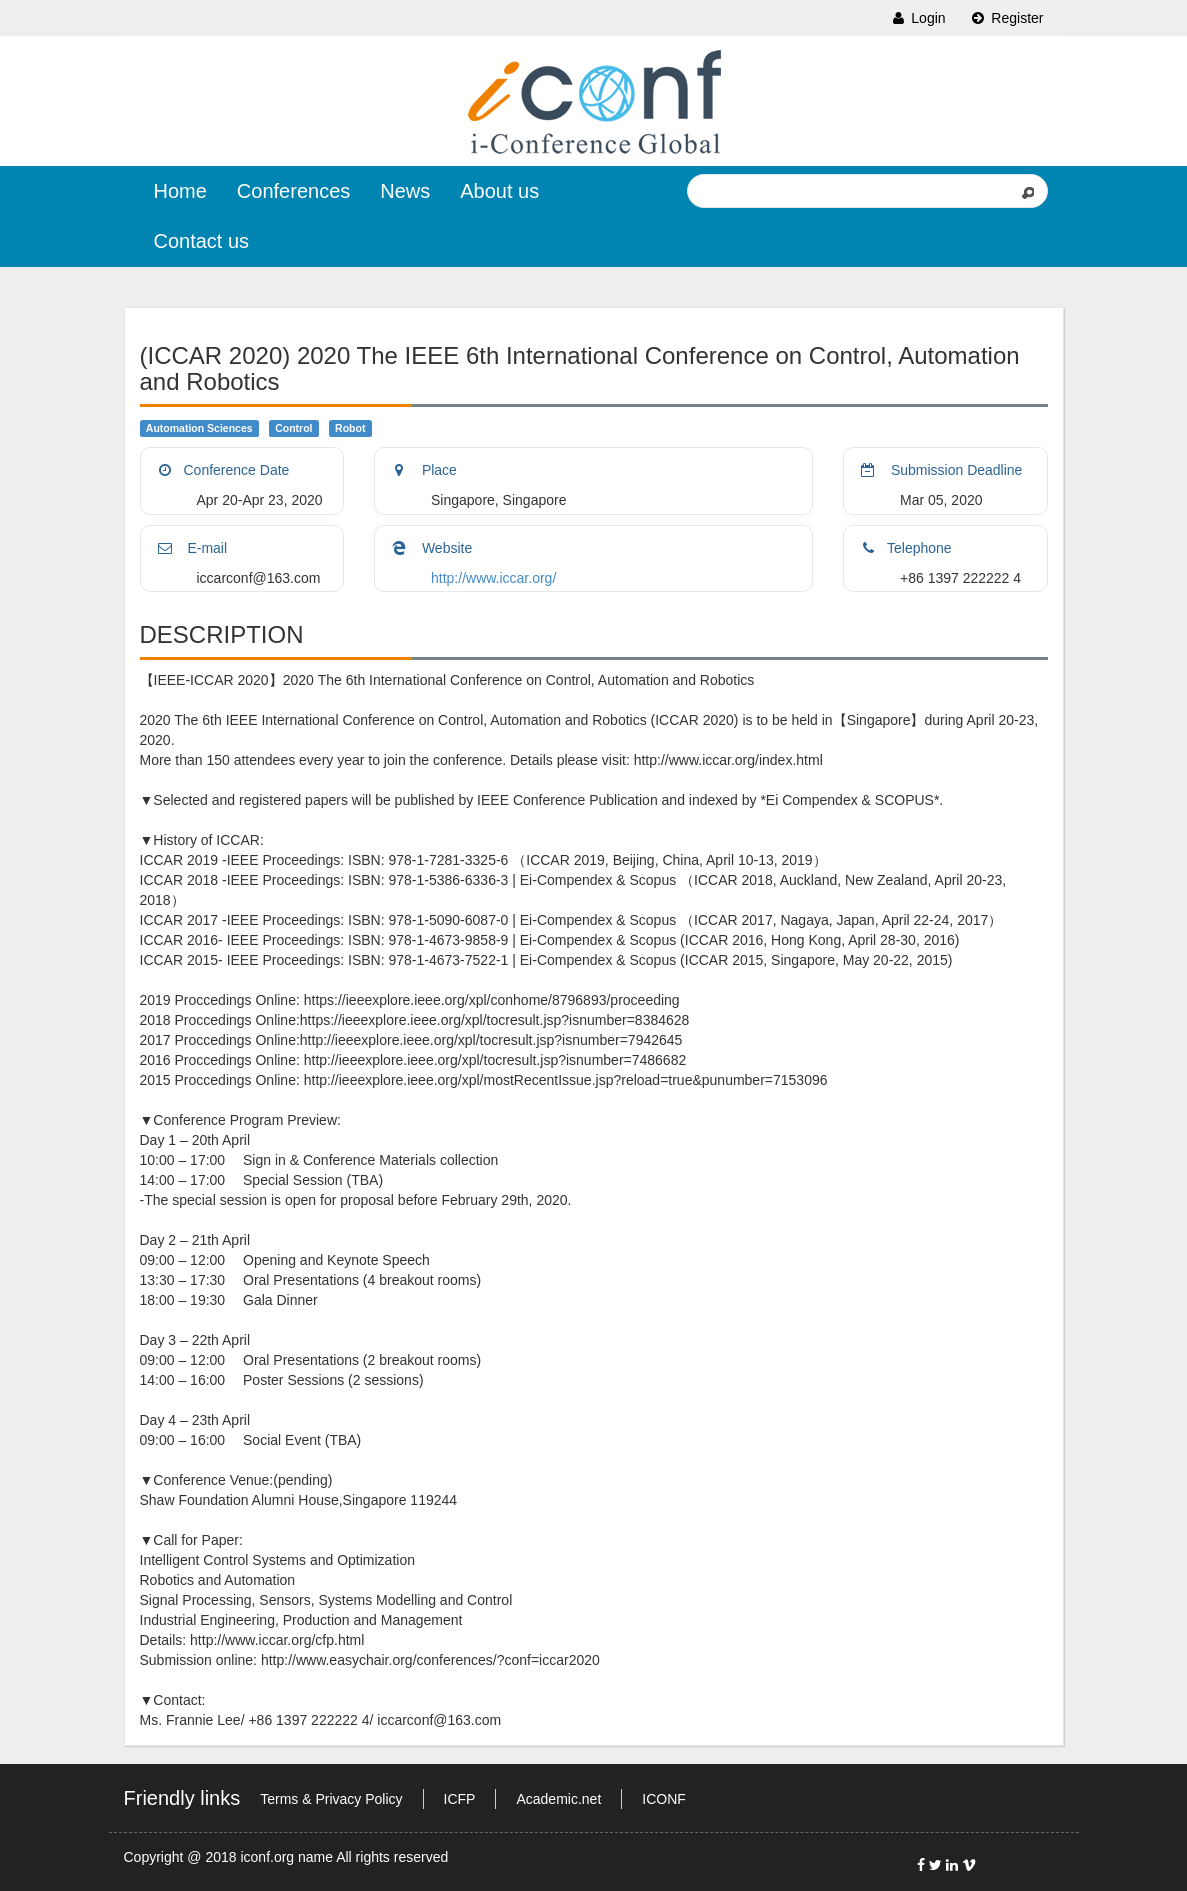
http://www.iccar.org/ (493, 578)
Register (1006, 18)
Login (917, 18)
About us (499, 191)
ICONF (664, 1799)
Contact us (202, 241)
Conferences (293, 191)
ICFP (460, 1799)
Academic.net (558, 1799)
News (405, 191)
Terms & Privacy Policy (331, 1799)
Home (180, 191)
